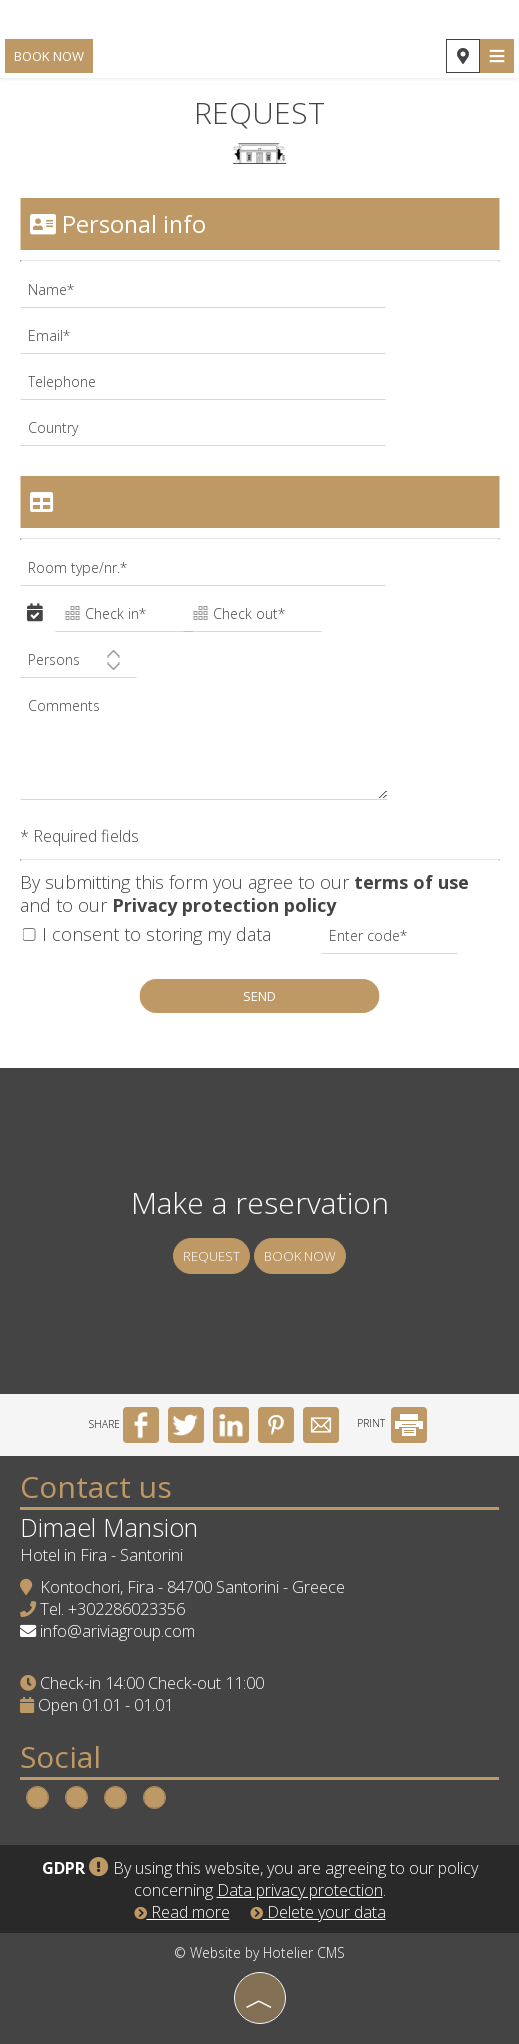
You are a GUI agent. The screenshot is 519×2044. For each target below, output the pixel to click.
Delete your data (318, 1912)
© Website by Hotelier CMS (259, 1952)
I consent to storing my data (146, 934)
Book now (49, 56)
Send (259, 996)
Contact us (96, 1486)
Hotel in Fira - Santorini (101, 1555)
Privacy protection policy (224, 905)
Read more (182, 1912)
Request (211, 1256)
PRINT (392, 1423)
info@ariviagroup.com (117, 1631)
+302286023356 (126, 1609)
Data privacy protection (300, 1890)
